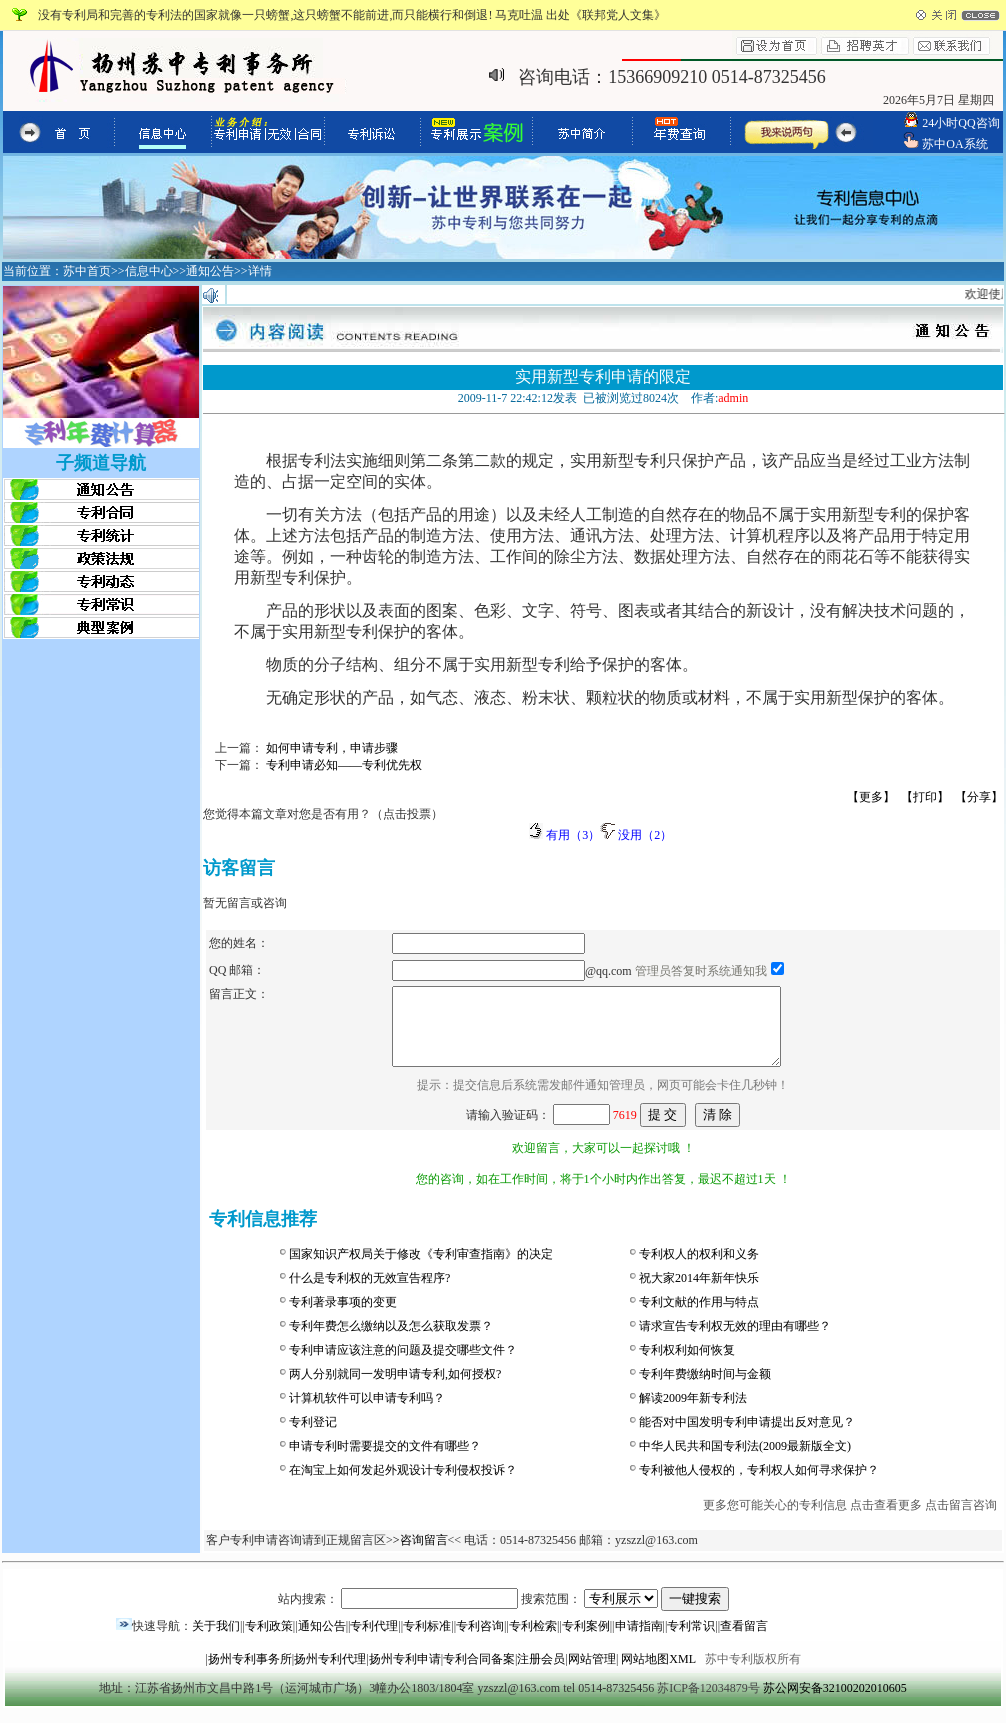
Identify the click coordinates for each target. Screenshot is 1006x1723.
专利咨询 (480, 1641)
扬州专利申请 (405, 1674)
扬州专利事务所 (250, 1674)
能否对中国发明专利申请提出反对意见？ (747, 1437)
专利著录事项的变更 (343, 1317)
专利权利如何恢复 (687, 1365)
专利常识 (691, 1641)
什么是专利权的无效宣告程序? (369, 1293)
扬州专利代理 (330, 1674)
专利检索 (533, 1641)
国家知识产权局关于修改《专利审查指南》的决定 (421, 1269)
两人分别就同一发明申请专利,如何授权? (395, 1389)
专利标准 (427, 1641)
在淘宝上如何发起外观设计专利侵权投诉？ (403, 1485)
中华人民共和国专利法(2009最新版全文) (745, 1461)
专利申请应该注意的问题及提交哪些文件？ (403, 1365)
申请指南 (639, 1641)
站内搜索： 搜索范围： (503, 1614)
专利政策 (269, 1641)
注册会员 (541, 1674)
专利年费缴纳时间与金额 (705, 1389)
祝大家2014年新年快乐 (699, 1293)
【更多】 (871, 797)
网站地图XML (658, 1674)
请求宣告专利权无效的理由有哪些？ (735, 1341)
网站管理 (592, 1674)
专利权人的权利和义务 (699, 1269)
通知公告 (322, 1641)
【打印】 (925, 797)
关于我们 (216, 1641)
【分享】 (979, 797)
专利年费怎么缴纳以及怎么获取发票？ (391, 1341)
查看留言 (744, 1641)
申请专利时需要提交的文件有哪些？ (385, 1461)
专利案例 (586, 1641)
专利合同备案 (479, 1674)
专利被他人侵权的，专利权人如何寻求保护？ (759, 1485)
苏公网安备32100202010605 (835, 1703)
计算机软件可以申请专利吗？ (367, 1413)
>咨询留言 (420, 1555)
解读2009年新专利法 (693, 1413)
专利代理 (374, 1641)
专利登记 (313, 1437)
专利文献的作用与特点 (699, 1317)
